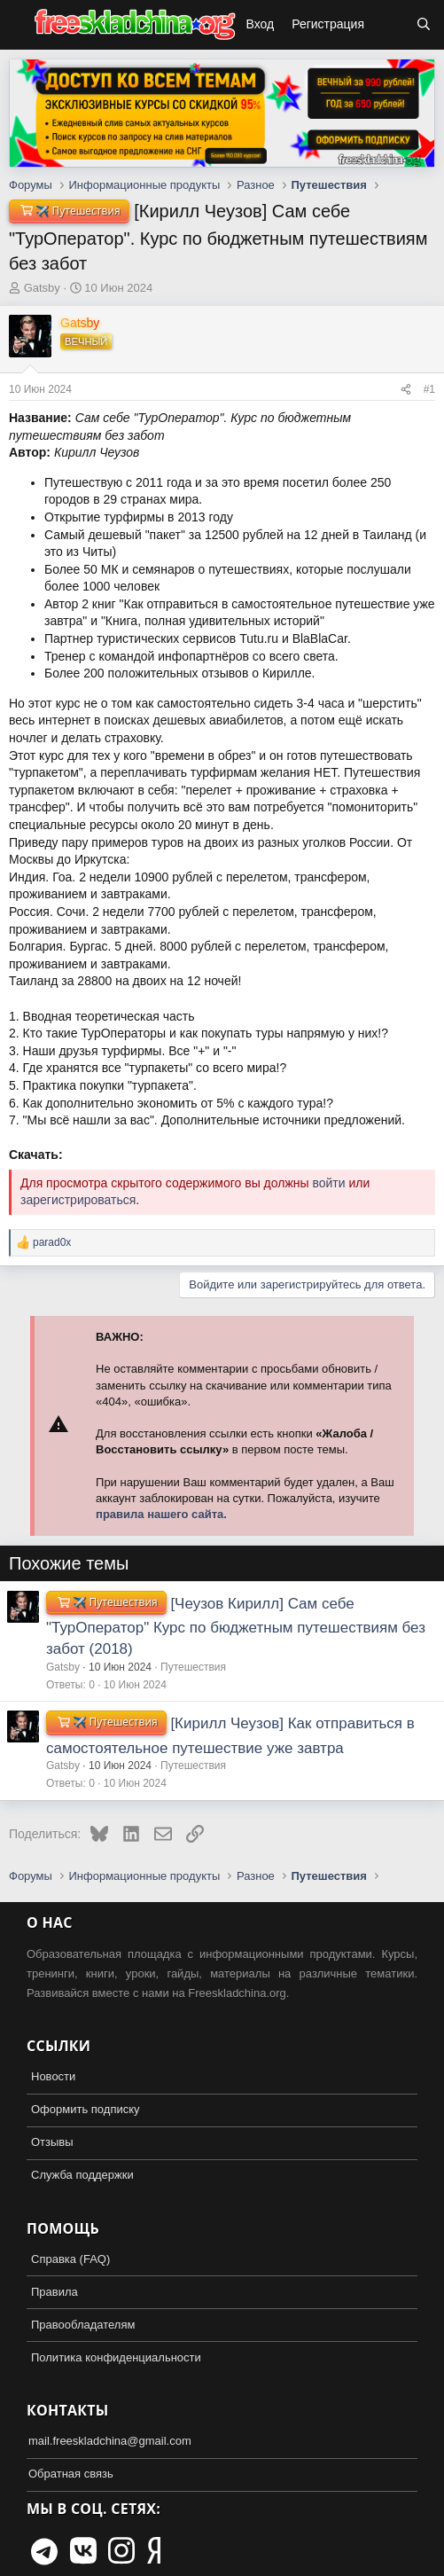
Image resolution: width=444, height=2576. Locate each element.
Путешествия (193, 1667)
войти (328, 1183)
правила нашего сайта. (161, 1514)
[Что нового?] (390, 25)
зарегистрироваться (78, 1200)
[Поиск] (423, 25)
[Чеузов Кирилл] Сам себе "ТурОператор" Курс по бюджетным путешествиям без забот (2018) (235, 1626)
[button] (16, 25)
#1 (429, 389)
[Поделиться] (405, 390)
